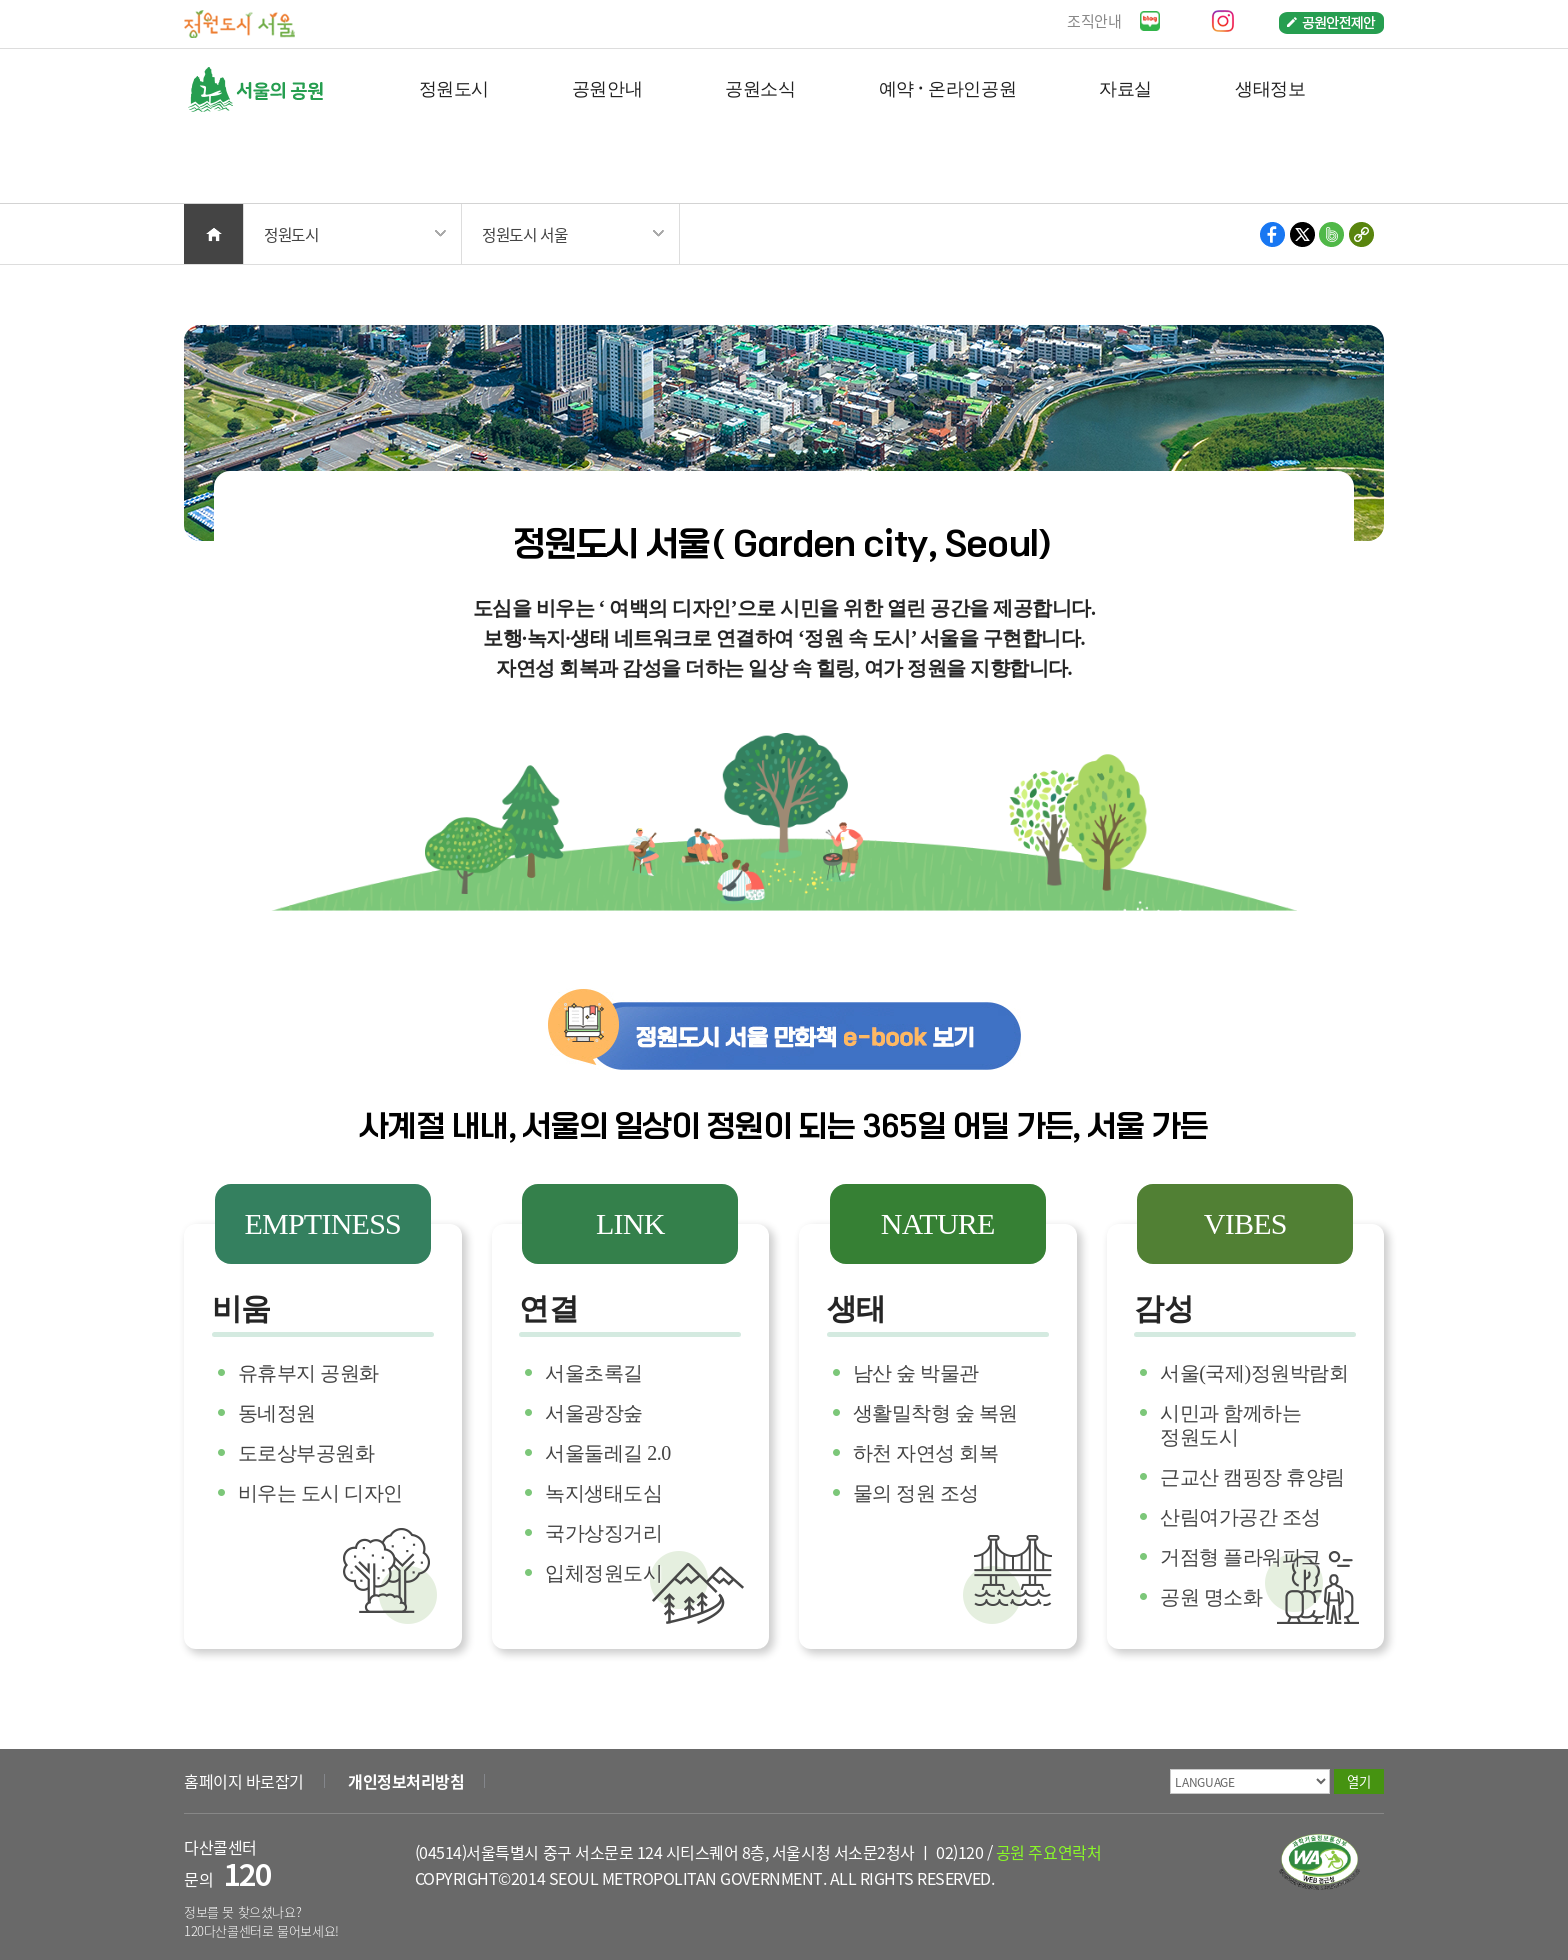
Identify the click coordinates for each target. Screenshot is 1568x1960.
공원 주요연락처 (1048, 1852)
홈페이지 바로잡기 (244, 1781)
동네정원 (277, 1413)
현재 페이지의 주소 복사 (1360, 234)
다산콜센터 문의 (227, 1863)
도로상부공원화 (306, 1453)
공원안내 (607, 87)
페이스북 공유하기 (1273, 234)
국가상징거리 (603, 1533)
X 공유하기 (1302, 234)
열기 (1358, 1781)
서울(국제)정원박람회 (1254, 1373)
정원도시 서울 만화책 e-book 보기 (784, 1029)
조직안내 (1094, 20)
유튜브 (1185, 21)
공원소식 (760, 87)
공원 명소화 (1211, 1597)
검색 (1354, 166)
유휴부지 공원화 (308, 1373)
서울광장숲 (594, 1413)
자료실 (1125, 87)
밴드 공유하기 (1331, 234)
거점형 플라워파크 (1240, 1557)
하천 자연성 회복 (926, 1453)
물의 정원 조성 (916, 1493)
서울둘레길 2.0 (608, 1453)
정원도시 (454, 87)
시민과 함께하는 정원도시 (1230, 1425)
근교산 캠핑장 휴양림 (1252, 1477)
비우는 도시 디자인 (320, 1493)
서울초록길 (594, 1373)
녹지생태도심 (603, 1493)
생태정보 (1270, 87)
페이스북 (1258, 21)
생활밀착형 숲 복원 (935, 1413)
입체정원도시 (603, 1573)
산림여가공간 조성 (1240, 1517)
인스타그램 (1222, 21)
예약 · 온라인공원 (947, 87)
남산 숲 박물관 (916, 1373)
